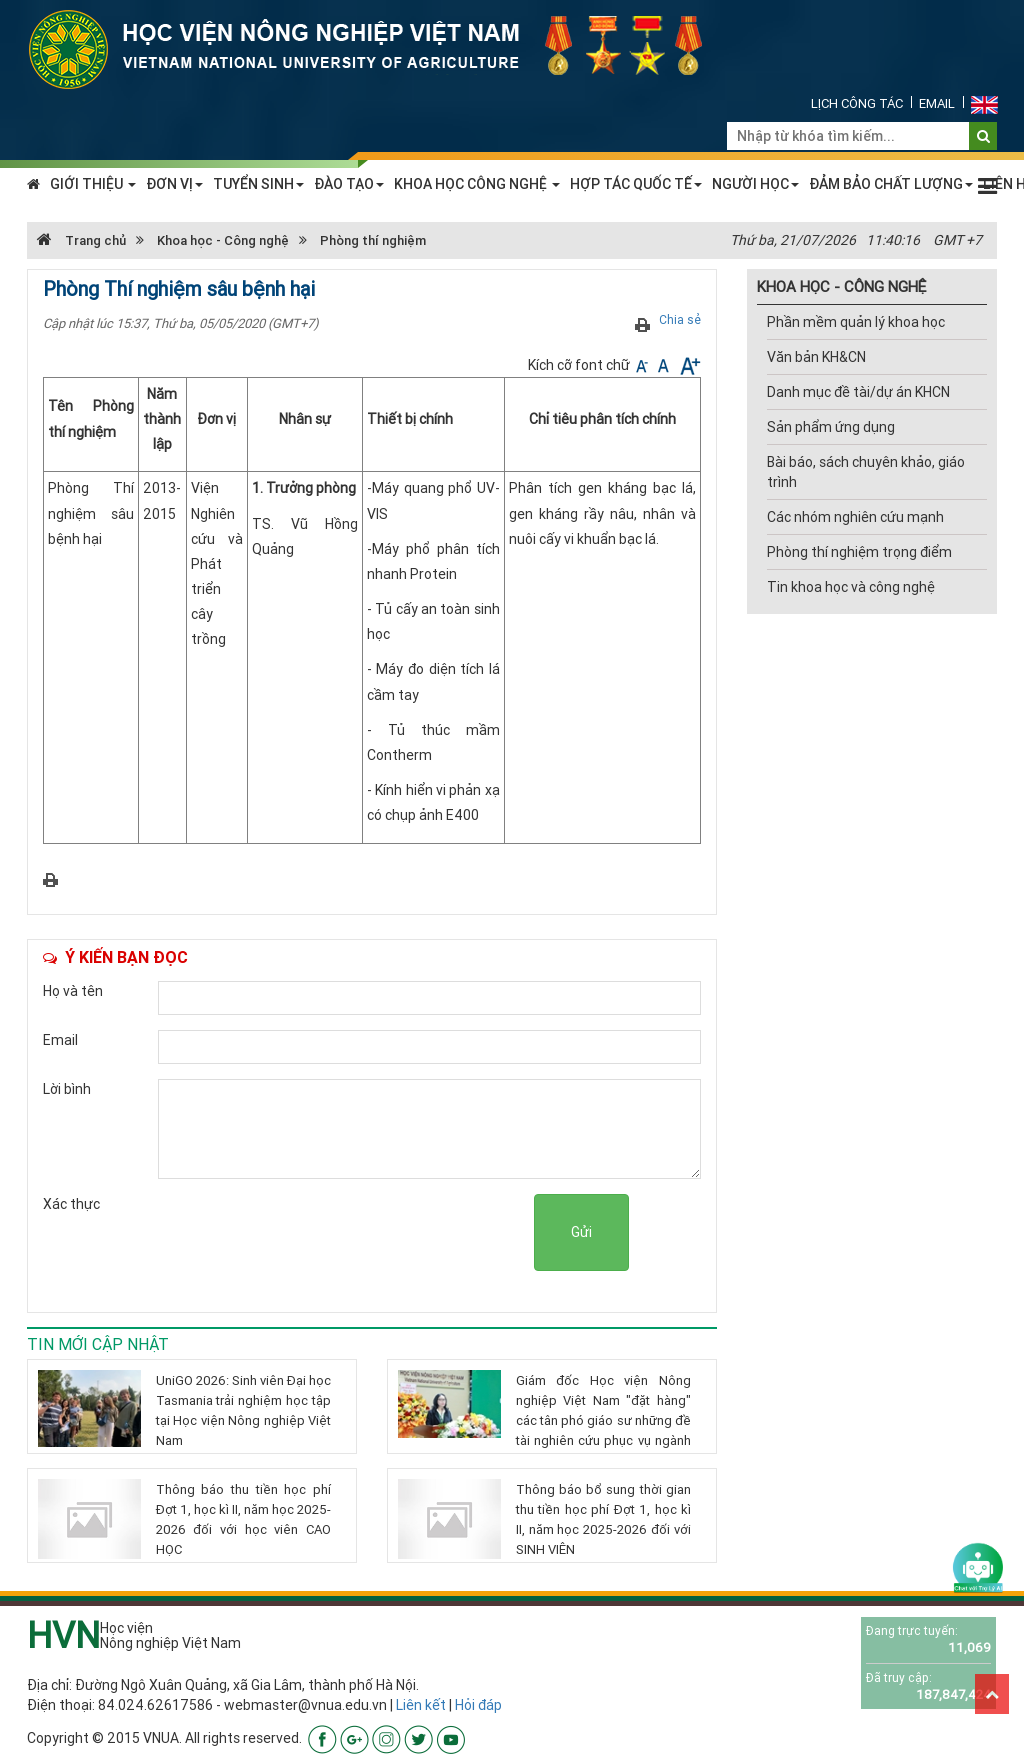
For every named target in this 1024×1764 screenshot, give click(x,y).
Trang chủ (81, 240)
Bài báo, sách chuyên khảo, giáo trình (866, 472)
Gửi (581, 1232)
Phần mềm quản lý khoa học (856, 322)
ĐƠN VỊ (174, 184)
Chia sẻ (680, 319)
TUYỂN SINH (258, 184)
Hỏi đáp (478, 1705)
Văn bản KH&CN (816, 357)
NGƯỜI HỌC (755, 184)
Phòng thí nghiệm (373, 240)
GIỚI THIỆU (93, 184)
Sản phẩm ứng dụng (831, 427)
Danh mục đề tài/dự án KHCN (858, 392)
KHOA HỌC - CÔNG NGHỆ (841, 286)
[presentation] (382, 1233)
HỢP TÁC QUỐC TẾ (636, 184)
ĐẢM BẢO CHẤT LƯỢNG (891, 184)
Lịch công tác (857, 103)
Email (937, 103)
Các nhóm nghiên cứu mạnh (855, 517)
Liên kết (421, 1705)
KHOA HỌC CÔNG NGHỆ (477, 184)
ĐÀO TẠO (349, 184)
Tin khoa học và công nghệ (851, 587)
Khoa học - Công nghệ (223, 240)
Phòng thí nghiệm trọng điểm (859, 552)
